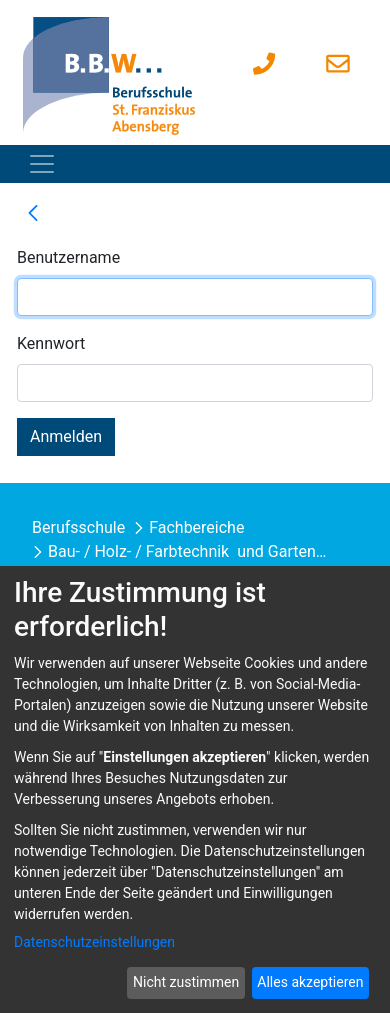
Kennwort (51, 343)
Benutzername (68, 257)
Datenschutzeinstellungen (94, 942)
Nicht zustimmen (186, 982)
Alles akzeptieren (310, 982)
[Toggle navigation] (42, 164)
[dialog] (195, 789)
